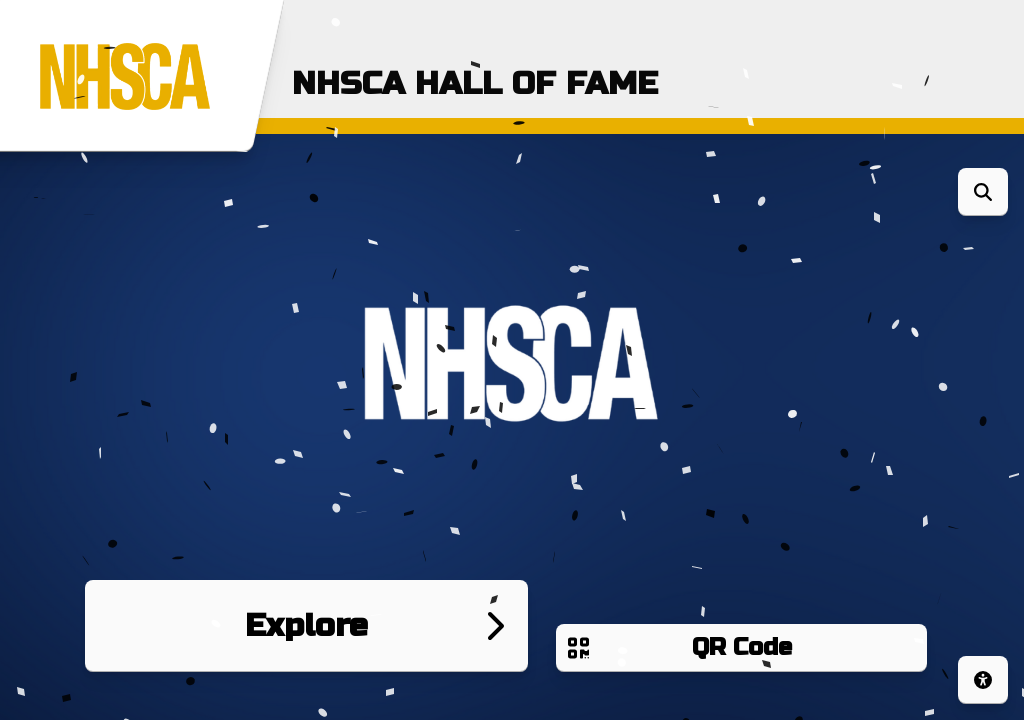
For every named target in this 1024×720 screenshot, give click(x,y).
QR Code (741, 647)
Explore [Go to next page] (306, 625)
